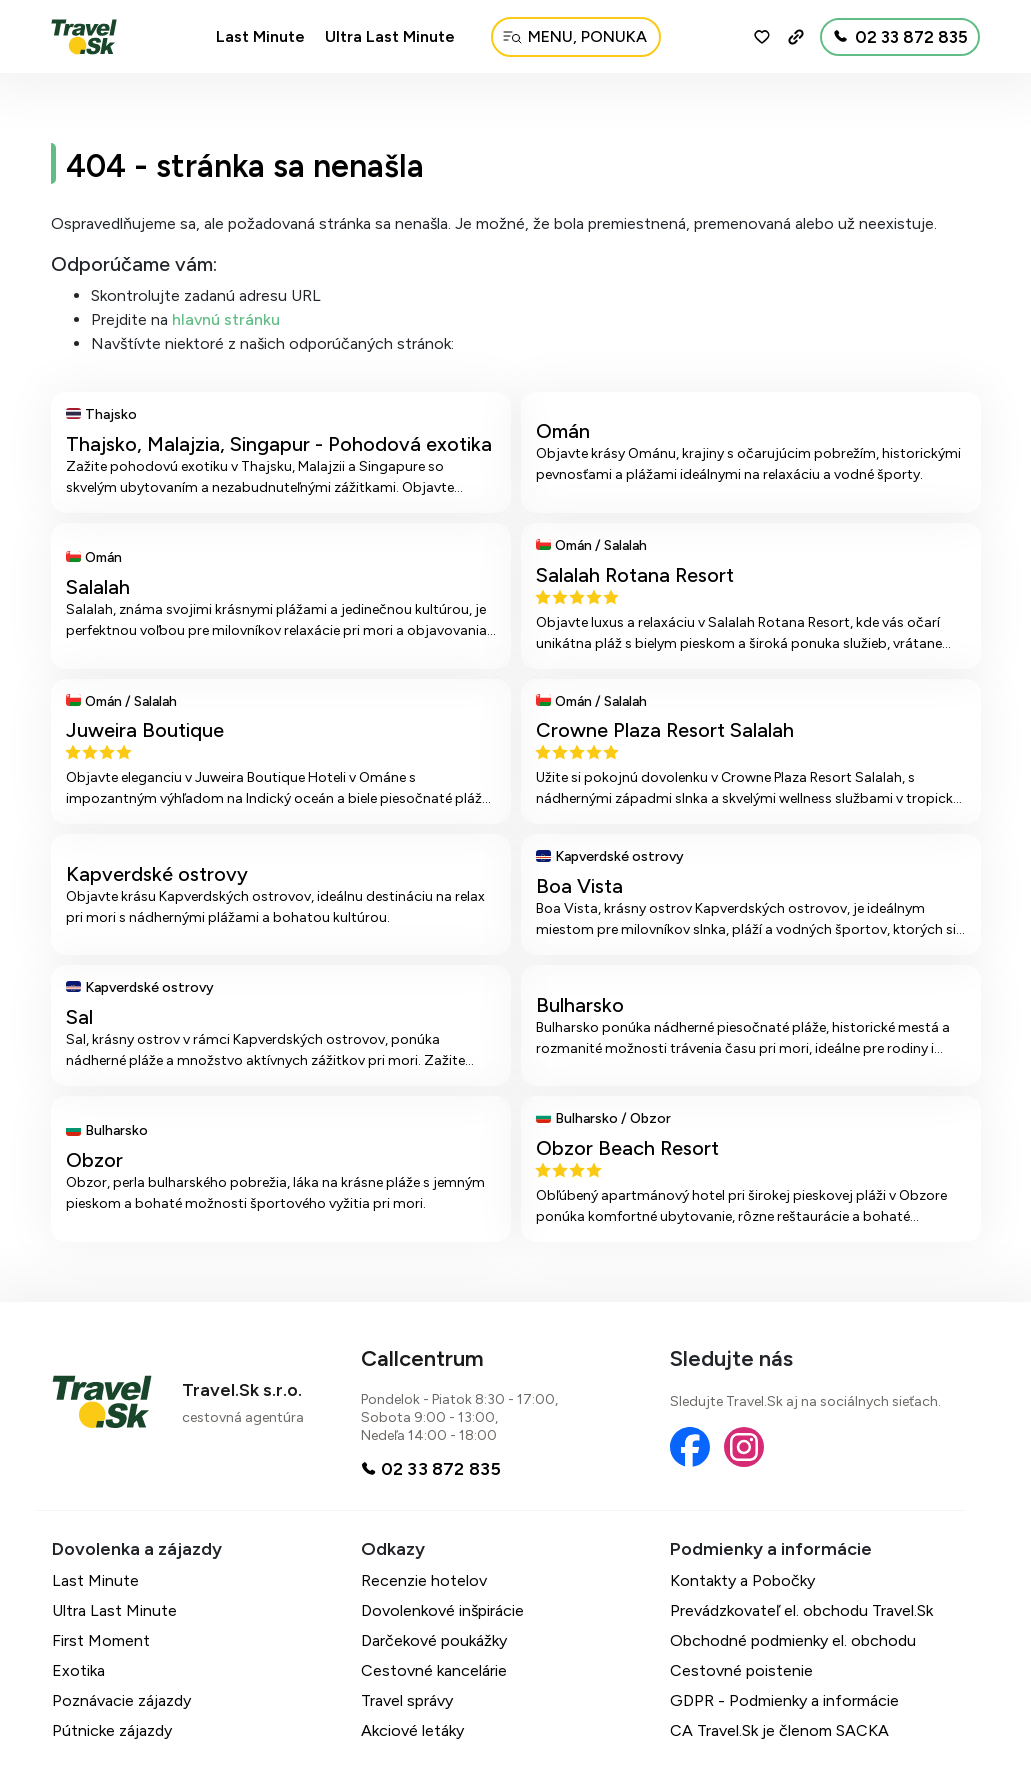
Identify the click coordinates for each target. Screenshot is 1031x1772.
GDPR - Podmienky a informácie (784, 1700)
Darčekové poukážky (434, 1640)
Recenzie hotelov (424, 1580)
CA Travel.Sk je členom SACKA (779, 1730)
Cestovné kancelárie (434, 1670)
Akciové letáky (412, 1730)
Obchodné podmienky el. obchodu (793, 1640)
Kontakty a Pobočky (742, 1580)
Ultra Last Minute (390, 36)
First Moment (101, 1640)
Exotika (78, 1670)
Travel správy (407, 1700)
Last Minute (260, 36)
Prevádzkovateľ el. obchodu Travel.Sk (801, 1610)
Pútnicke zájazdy (112, 1730)
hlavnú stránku (226, 319)
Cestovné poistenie (741, 1670)
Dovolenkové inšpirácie (442, 1610)
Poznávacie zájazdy (121, 1700)
